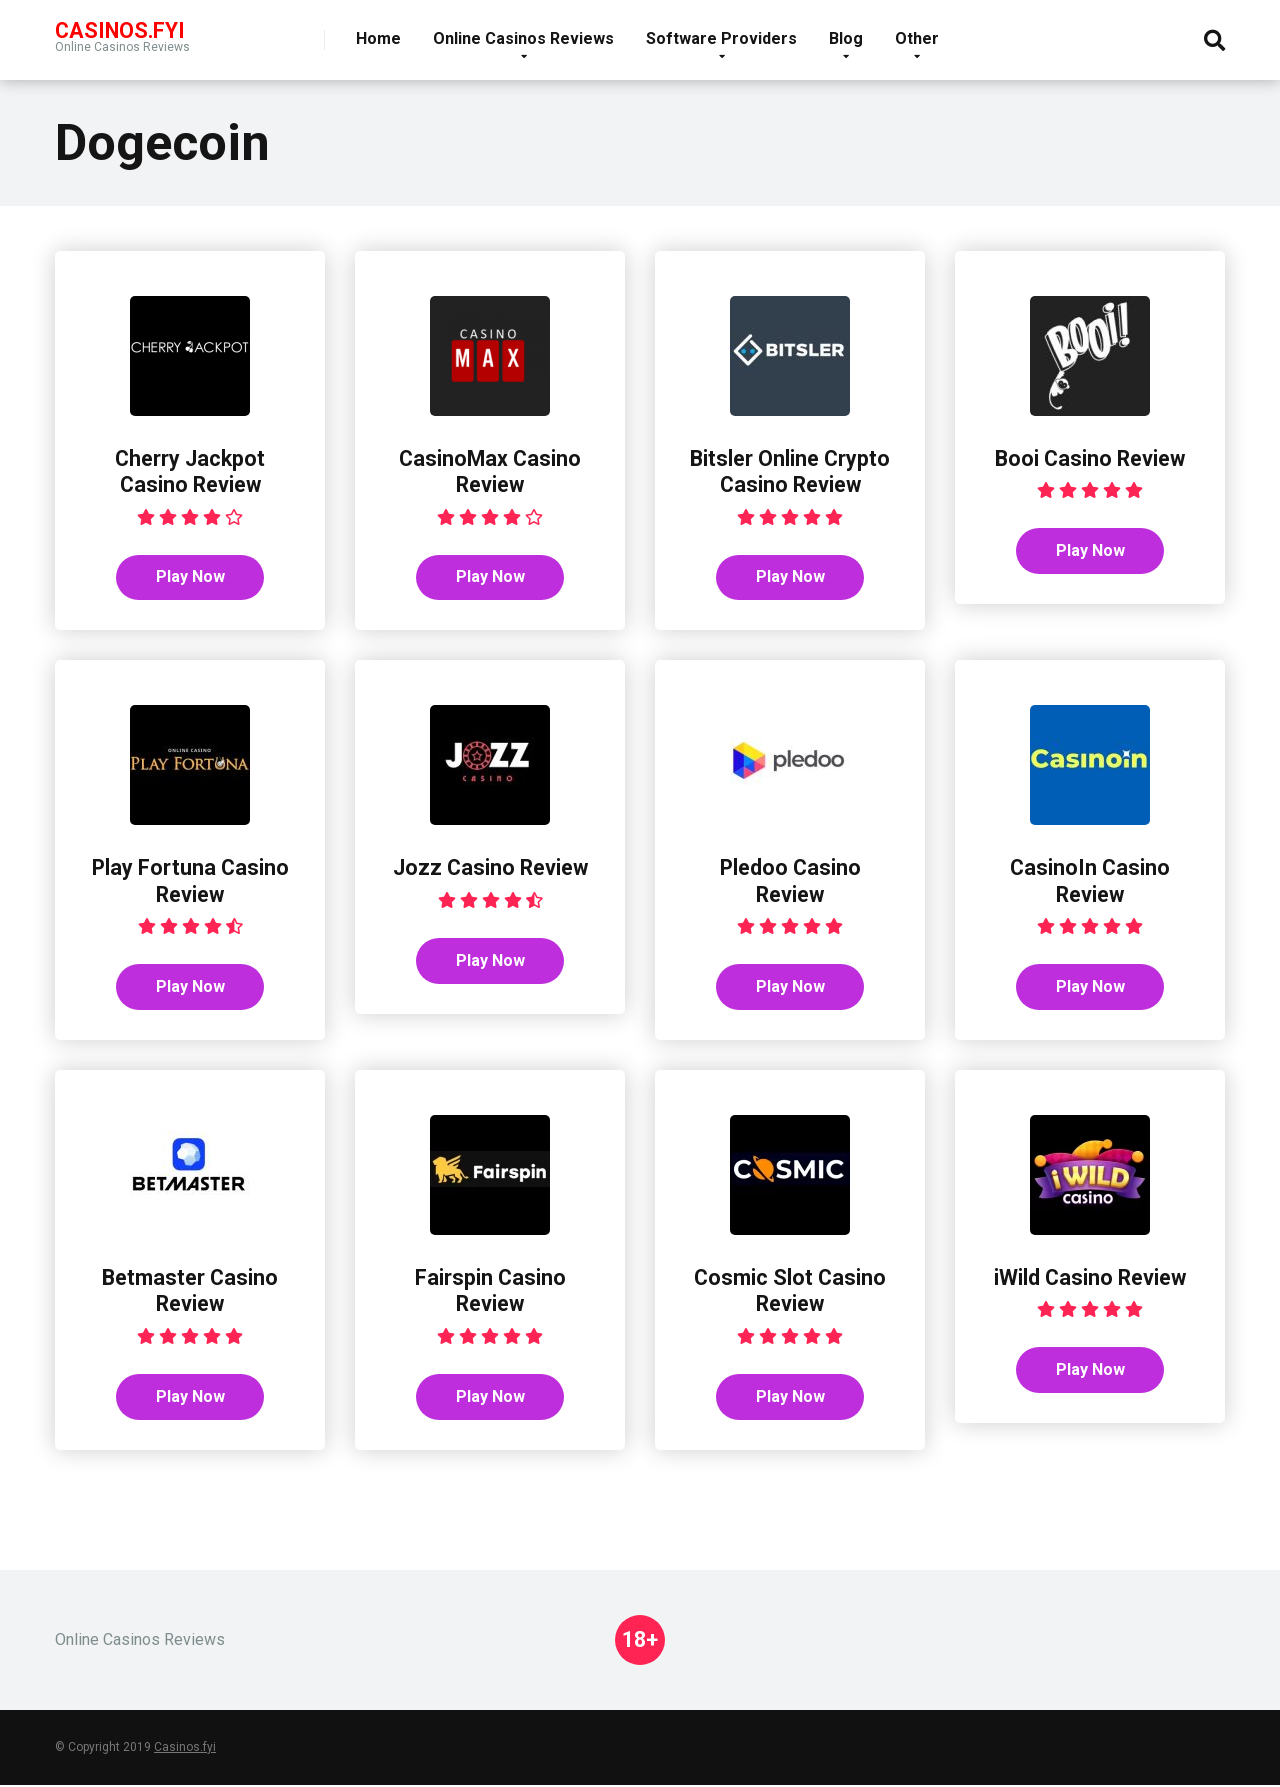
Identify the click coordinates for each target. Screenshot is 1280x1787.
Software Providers (721, 38)
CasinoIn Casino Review (1090, 882)
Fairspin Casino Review (490, 1292)
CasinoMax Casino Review (490, 472)
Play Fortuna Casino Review (190, 882)
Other (917, 38)
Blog (846, 38)
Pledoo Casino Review (790, 882)
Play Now (190, 577)
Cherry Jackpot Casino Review (190, 472)
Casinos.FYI (120, 29)
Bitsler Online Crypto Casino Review (790, 472)
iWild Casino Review (1090, 1278)
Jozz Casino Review (490, 868)
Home (378, 38)
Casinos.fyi (185, 1749)
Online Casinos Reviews (523, 38)
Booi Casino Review (1090, 458)
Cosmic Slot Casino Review (790, 1292)
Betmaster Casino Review (190, 1292)
